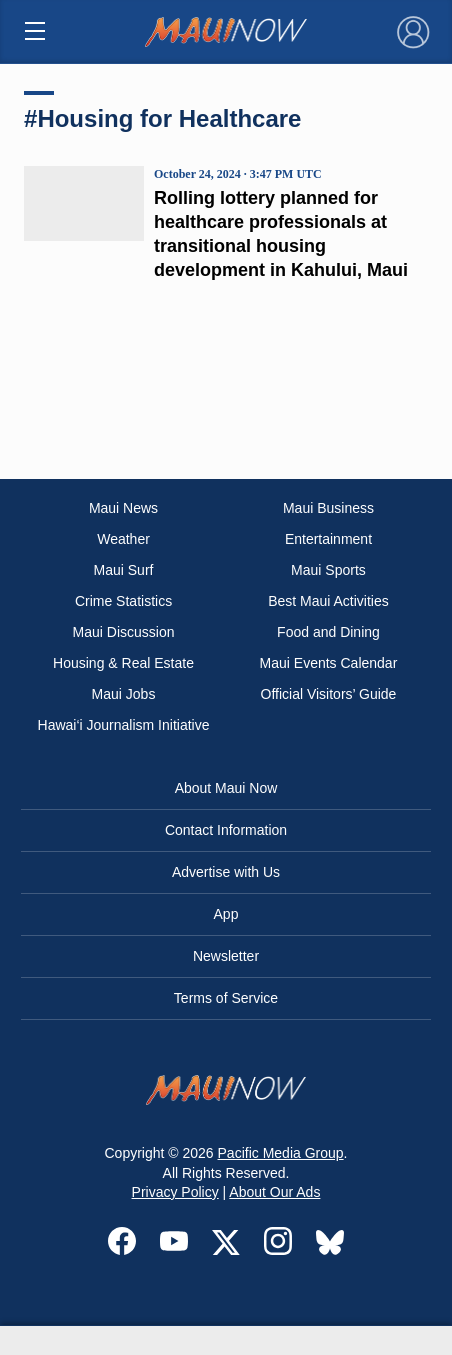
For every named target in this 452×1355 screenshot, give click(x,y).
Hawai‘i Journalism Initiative (124, 725)
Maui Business (328, 508)
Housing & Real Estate (123, 663)
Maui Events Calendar (329, 663)
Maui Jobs (124, 694)
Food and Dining (328, 632)
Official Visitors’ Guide (329, 694)
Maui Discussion (124, 632)
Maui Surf (124, 570)
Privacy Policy (175, 1192)
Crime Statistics (123, 601)
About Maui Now (226, 788)
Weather (123, 539)
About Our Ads (274, 1192)
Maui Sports (328, 570)
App (226, 914)
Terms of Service (226, 998)
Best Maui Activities (328, 601)
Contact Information (226, 830)
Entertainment (328, 539)
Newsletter (226, 956)
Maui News (123, 508)
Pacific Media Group (281, 1153)
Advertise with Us (226, 872)
